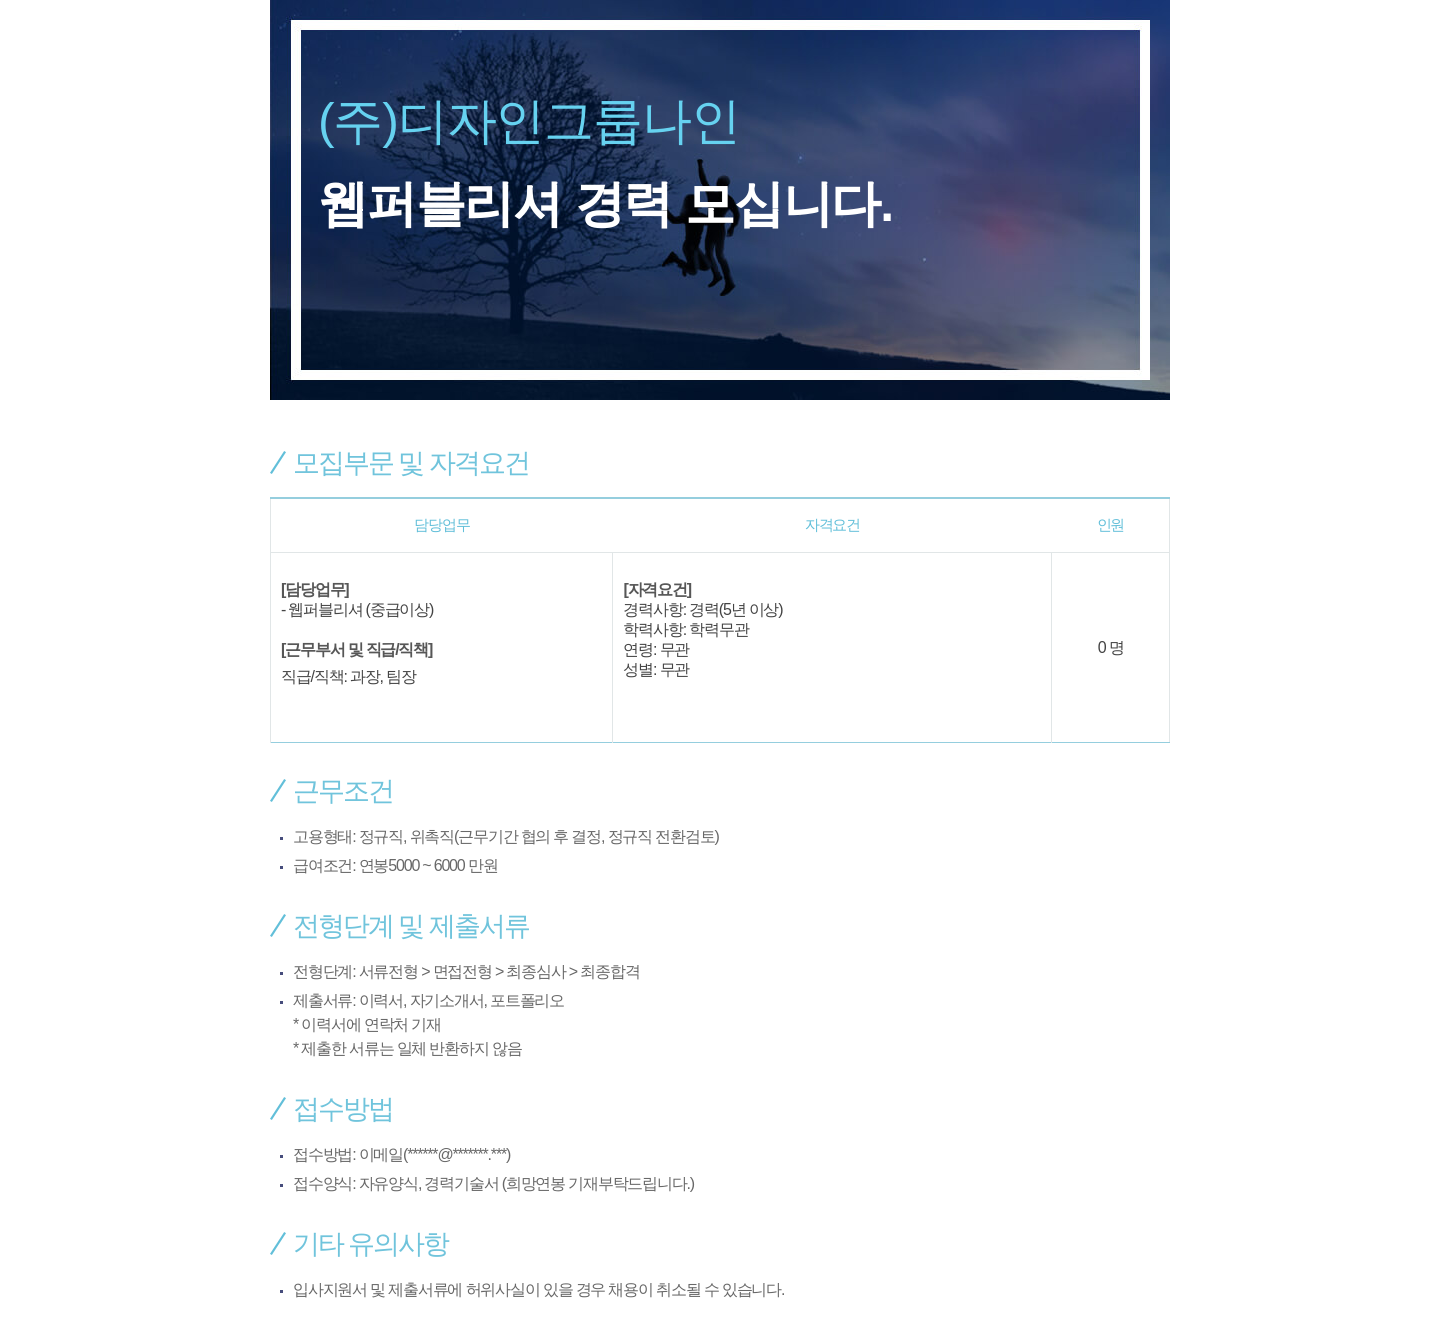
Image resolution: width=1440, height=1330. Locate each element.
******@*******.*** (456, 1154)
